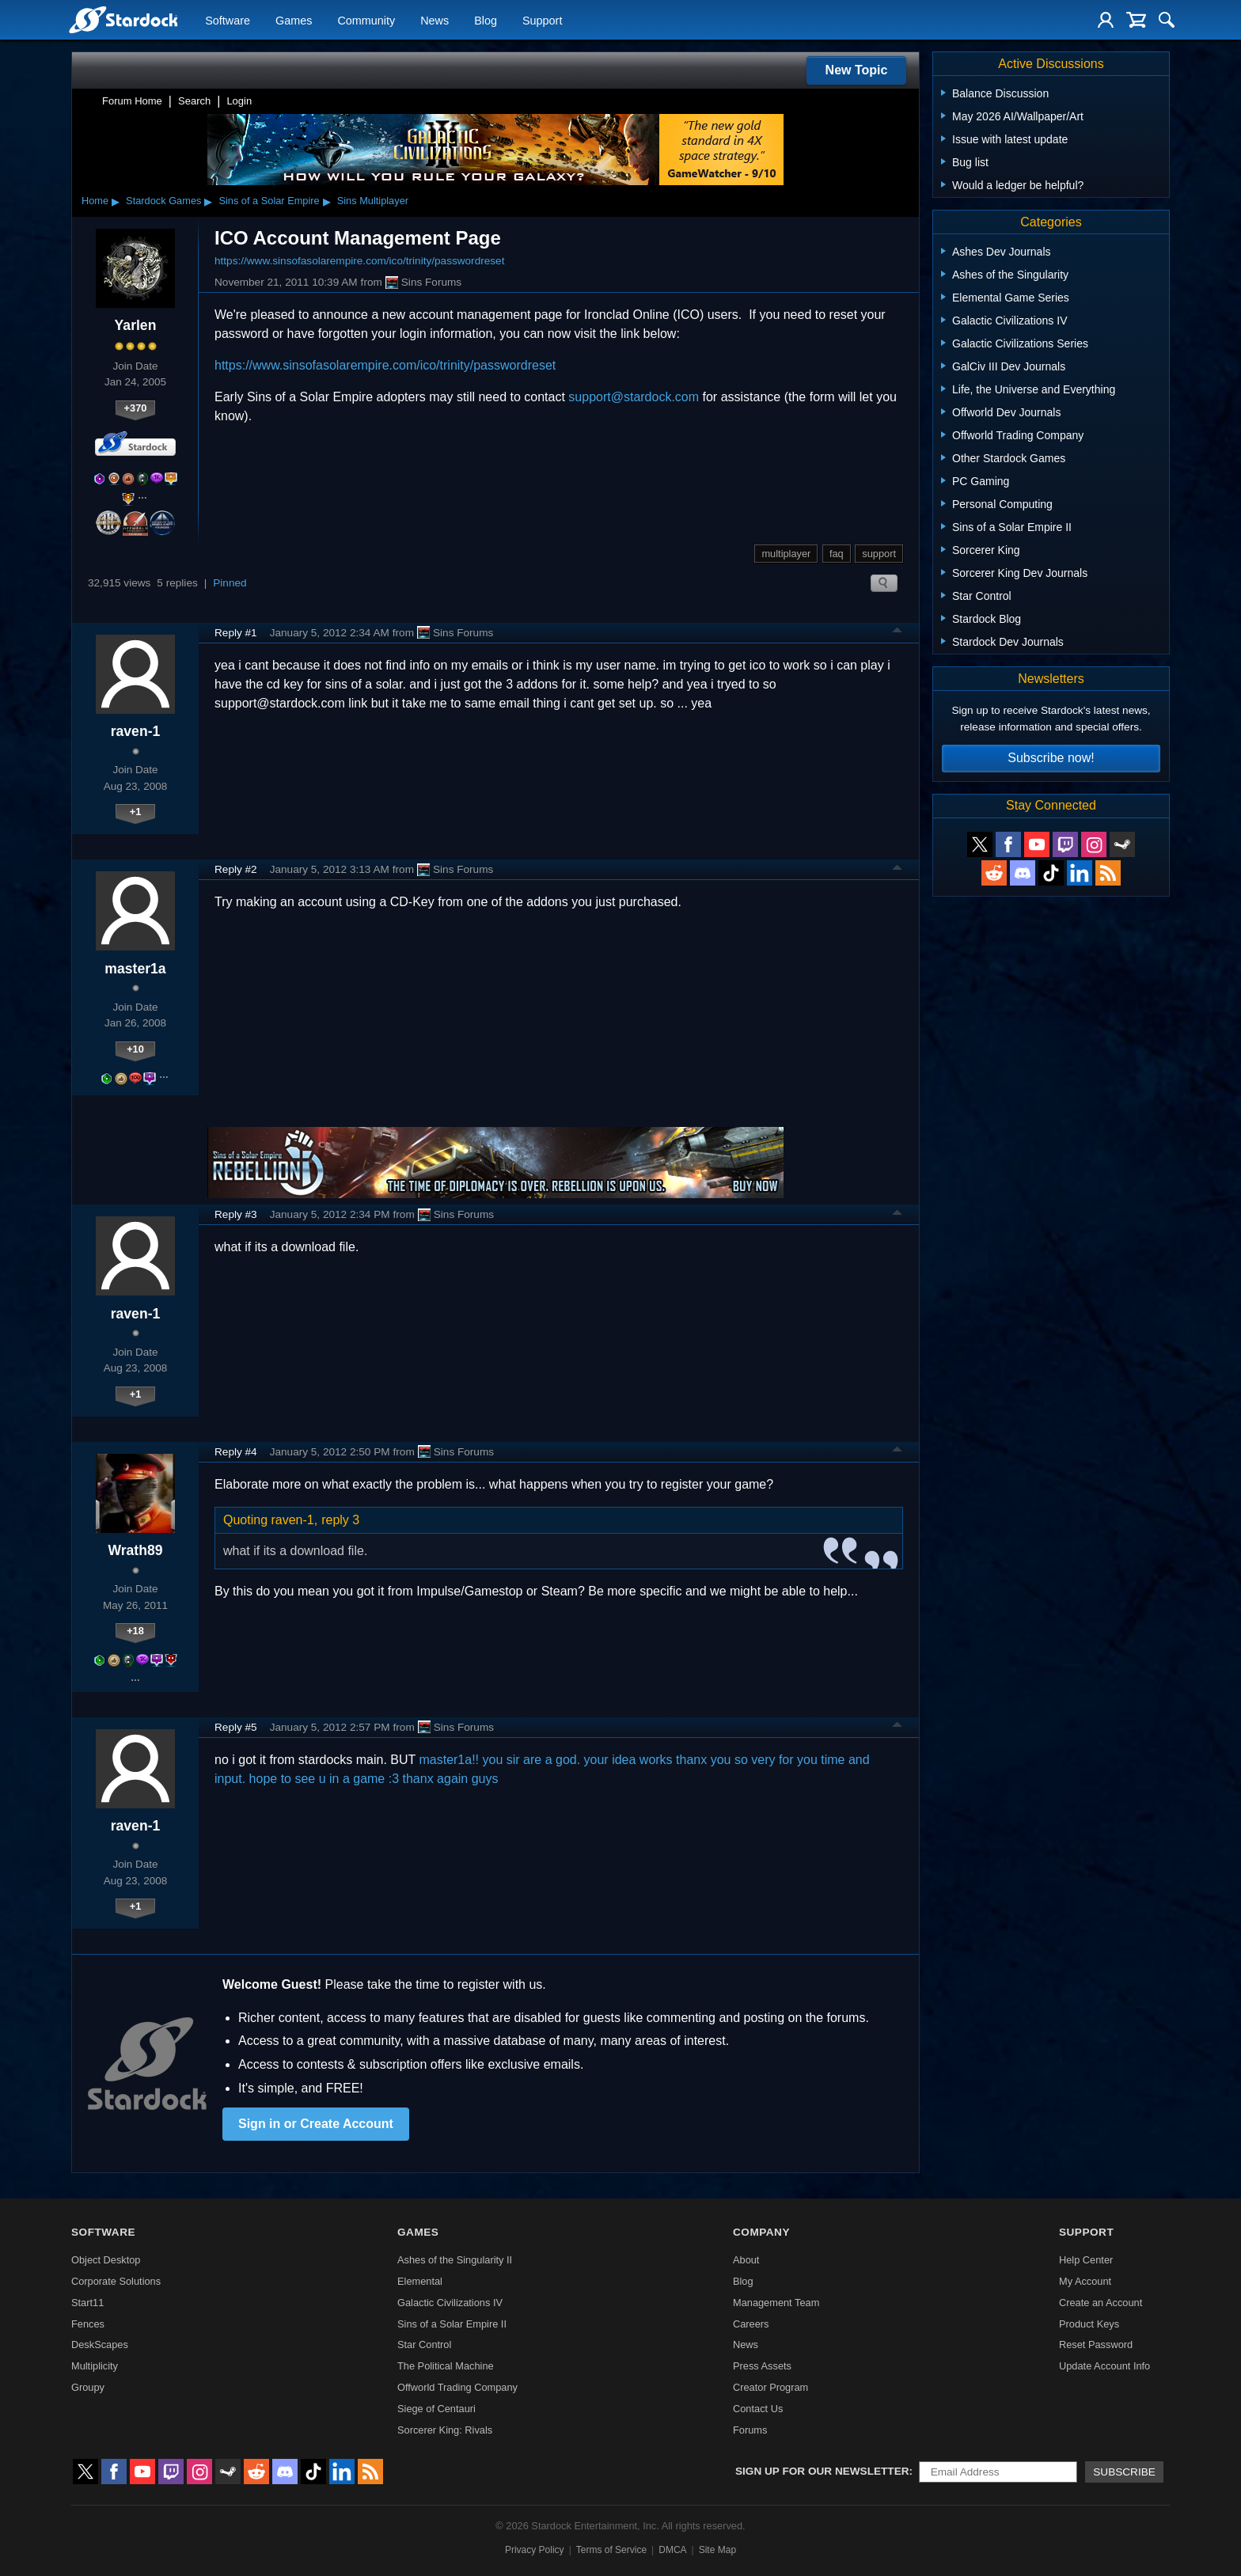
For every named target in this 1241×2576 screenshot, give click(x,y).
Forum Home (132, 101)
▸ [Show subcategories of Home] (116, 201)
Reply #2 (235, 869)
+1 (136, 812)
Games (293, 20)
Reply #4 (235, 1452)
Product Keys (1089, 2324)
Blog (485, 20)
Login (239, 101)
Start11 (87, 2303)
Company (761, 2232)
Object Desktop (106, 2260)
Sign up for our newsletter (822, 2471)
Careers (751, 2324)
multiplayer (785, 554)
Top (897, 632)
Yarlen (136, 325)
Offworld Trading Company (457, 2387)
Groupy (87, 2387)
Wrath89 (135, 1550)
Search (194, 101)
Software (227, 20)
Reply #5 (235, 1727)
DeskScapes (99, 2344)
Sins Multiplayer (372, 201)
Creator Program (770, 2387)
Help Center (1086, 2260)
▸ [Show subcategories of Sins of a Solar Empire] (327, 201)
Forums (750, 2430)
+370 (135, 408)
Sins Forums (423, 282)
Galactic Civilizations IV (450, 2303)
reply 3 (340, 1520)
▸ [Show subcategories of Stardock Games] (208, 201)
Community (366, 20)
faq (836, 554)
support (879, 554)
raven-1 (136, 731)
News (434, 20)
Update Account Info (1104, 2366)
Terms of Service (611, 2549)
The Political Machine (445, 2366)
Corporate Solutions (116, 2281)
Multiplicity (94, 2366)
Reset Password (1096, 2344)
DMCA (672, 2549)
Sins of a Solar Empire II (452, 2324)
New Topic (856, 70)
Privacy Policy (534, 2549)
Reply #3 (235, 1214)
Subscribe (1124, 2472)
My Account (1085, 2281)
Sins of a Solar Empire (268, 201)
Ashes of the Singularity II (454, 2260)
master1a (134, 969)
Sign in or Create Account (315, 2123)
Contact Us (758, 2409)
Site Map (717, 2549)
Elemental (419, 2281)
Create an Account (1100, 2303)
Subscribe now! (1051, 757)
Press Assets (762, 2366)
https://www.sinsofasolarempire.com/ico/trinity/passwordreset (359, 261)
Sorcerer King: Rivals (444, 2430)
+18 (135, 1631)
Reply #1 (235, 633)
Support (542, 20)
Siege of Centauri (436, 2409)
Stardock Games (163, 201)
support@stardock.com (633, 397)
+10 (135, 1049)
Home (95, 201)
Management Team (776, 2303)
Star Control (424, 2344)
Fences (87, 2324)
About (746, 2260)
